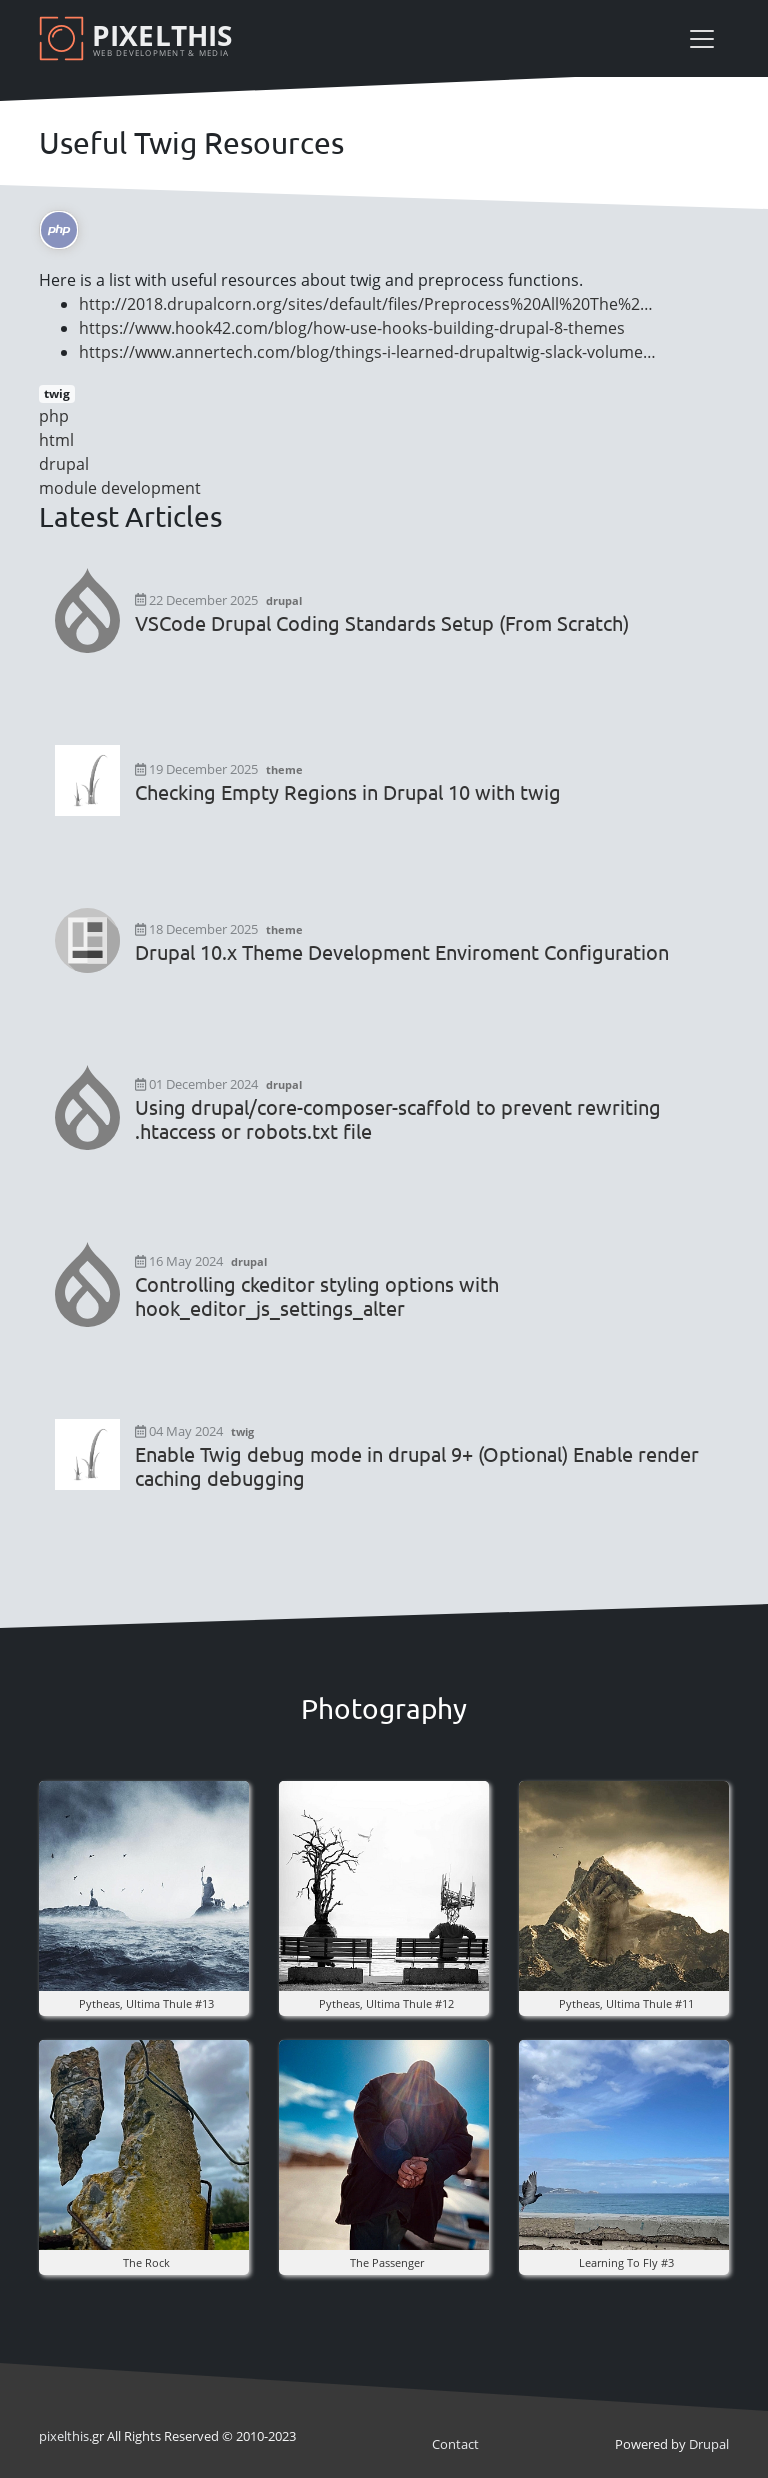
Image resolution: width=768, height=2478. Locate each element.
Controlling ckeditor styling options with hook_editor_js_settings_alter (317, 1296)
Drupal (709, 2444)
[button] (144, 1884)
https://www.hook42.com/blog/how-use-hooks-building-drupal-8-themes (352, 328)
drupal (64, 464)
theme (284, 769)
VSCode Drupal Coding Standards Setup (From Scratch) (382, 623)
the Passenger (387, 2262)
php (54, 416)
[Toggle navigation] (702, 39)
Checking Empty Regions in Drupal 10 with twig (348, 792)
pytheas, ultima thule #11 (626, 2003)
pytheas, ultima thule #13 (146, 2003)
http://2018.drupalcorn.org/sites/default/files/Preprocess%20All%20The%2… (366, 304)
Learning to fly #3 (626, 2262)
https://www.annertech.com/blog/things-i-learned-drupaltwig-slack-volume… (367, 352)
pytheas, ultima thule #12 (386, 2003)
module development (120, 488)
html (56, 440)
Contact (455, 2444)
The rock (146, 2262)
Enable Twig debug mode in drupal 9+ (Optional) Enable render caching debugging (417, 1466)
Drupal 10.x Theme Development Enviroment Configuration (402, 952)
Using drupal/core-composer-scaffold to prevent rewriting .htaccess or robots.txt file (398, 1119)
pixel (64, 2436)
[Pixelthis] (139, 38)
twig (57, 393)
